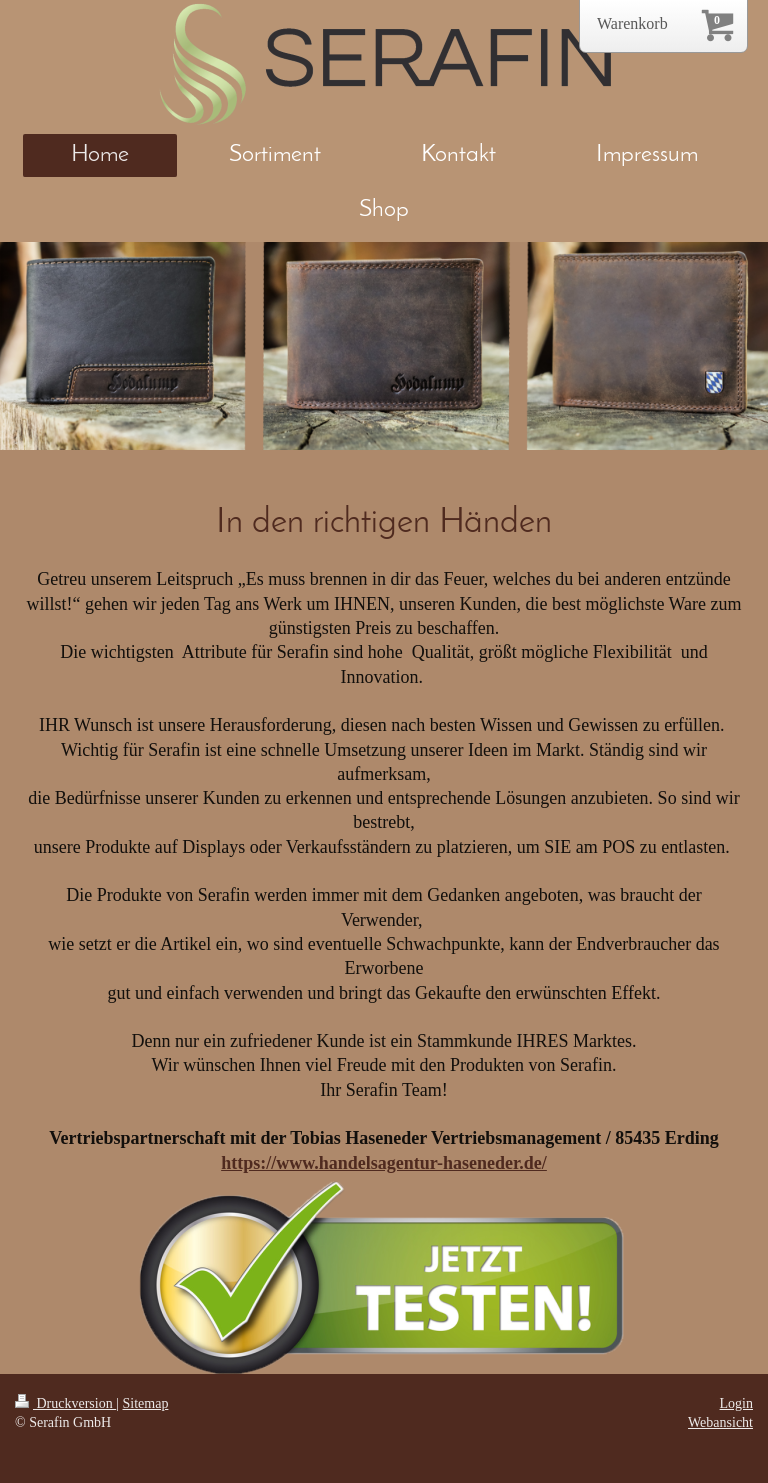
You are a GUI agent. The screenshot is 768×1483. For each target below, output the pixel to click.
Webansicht (720, 1422)
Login (736, 1403)
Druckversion (65, 1403)
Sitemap (146, 1403)
